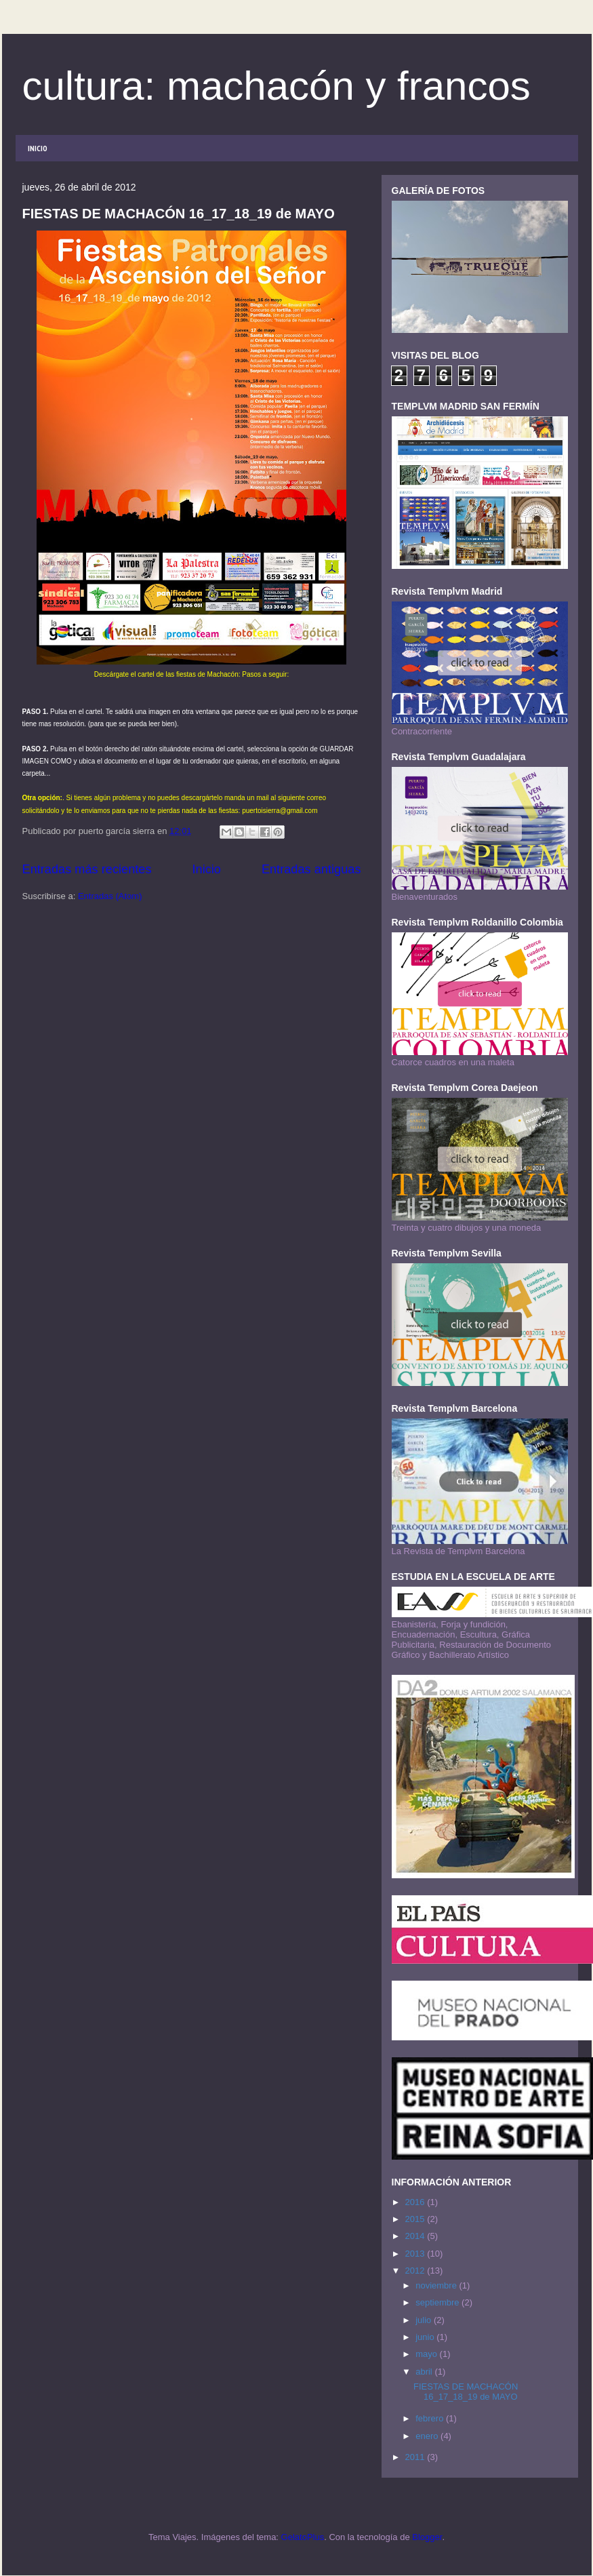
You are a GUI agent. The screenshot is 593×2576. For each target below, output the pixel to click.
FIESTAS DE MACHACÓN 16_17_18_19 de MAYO (178, 213)
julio (424, 2320)
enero (428, 2436)
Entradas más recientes (87, 869)
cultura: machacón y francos (276, 85)
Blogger (427, 2537)
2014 (416, 2236)
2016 (416, 2202)
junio (425, 2337)
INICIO (37, 148)
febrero (430, 2418)
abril (424, 2371)
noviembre (437, 2285)
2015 (416, 2219)
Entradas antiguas (311, 869)
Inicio (206, 869)
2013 (416, 2253)
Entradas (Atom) (110, 896)
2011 (416, 2457)
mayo (427, 2354)
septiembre (438, 2302)
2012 (416, 2270)
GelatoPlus (303, 2537)
